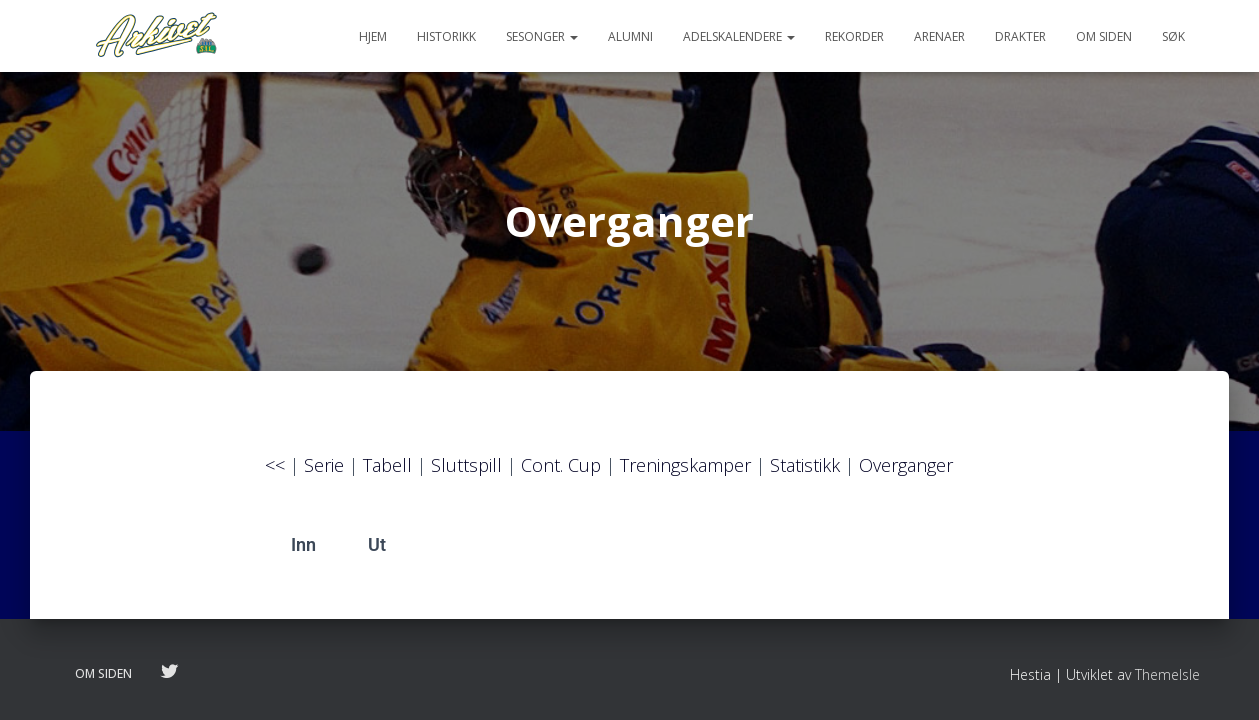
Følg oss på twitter (169, 673)
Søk (1173, 36)
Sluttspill (466, 473)
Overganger (906, 473)
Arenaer (939, 36)
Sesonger (542, 36)
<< (275, 473)
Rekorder (854, 36)
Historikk (446, 36)
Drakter (1020, 36)
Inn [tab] (303, 552)
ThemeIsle (1167, 674)
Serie (324, 473)
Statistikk (805, 473)
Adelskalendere (739, 36)
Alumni (630, 36)
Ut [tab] (377, 552)
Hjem (373, 36)
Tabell (387, 473)
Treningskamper (685, 473)
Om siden (1104, 36)
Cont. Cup (561, 473)
